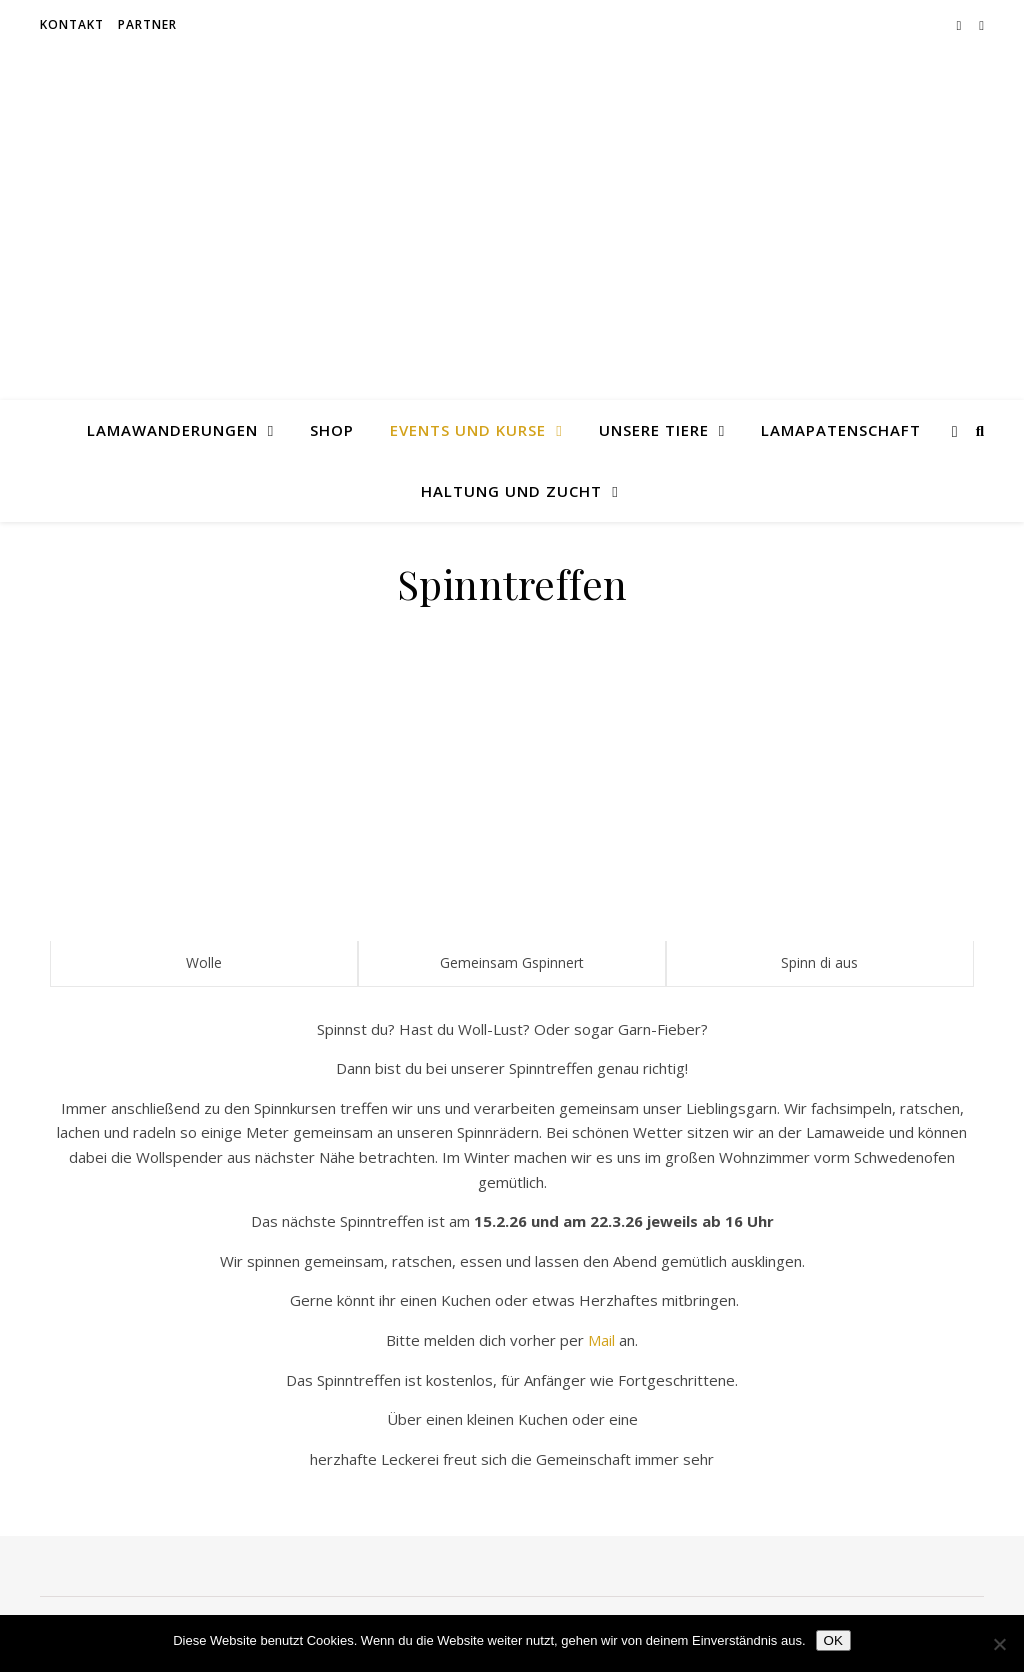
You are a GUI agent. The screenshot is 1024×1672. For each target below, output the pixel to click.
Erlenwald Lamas (512, 207)
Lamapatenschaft (841, 430)
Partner (147, 24)
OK (833, 1640)
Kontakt (72, 24)
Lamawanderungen (172, 430)
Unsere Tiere (654, 430)
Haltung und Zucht (511, 491)
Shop (332, 430)
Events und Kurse (468, 430)
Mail (601, 1340)
